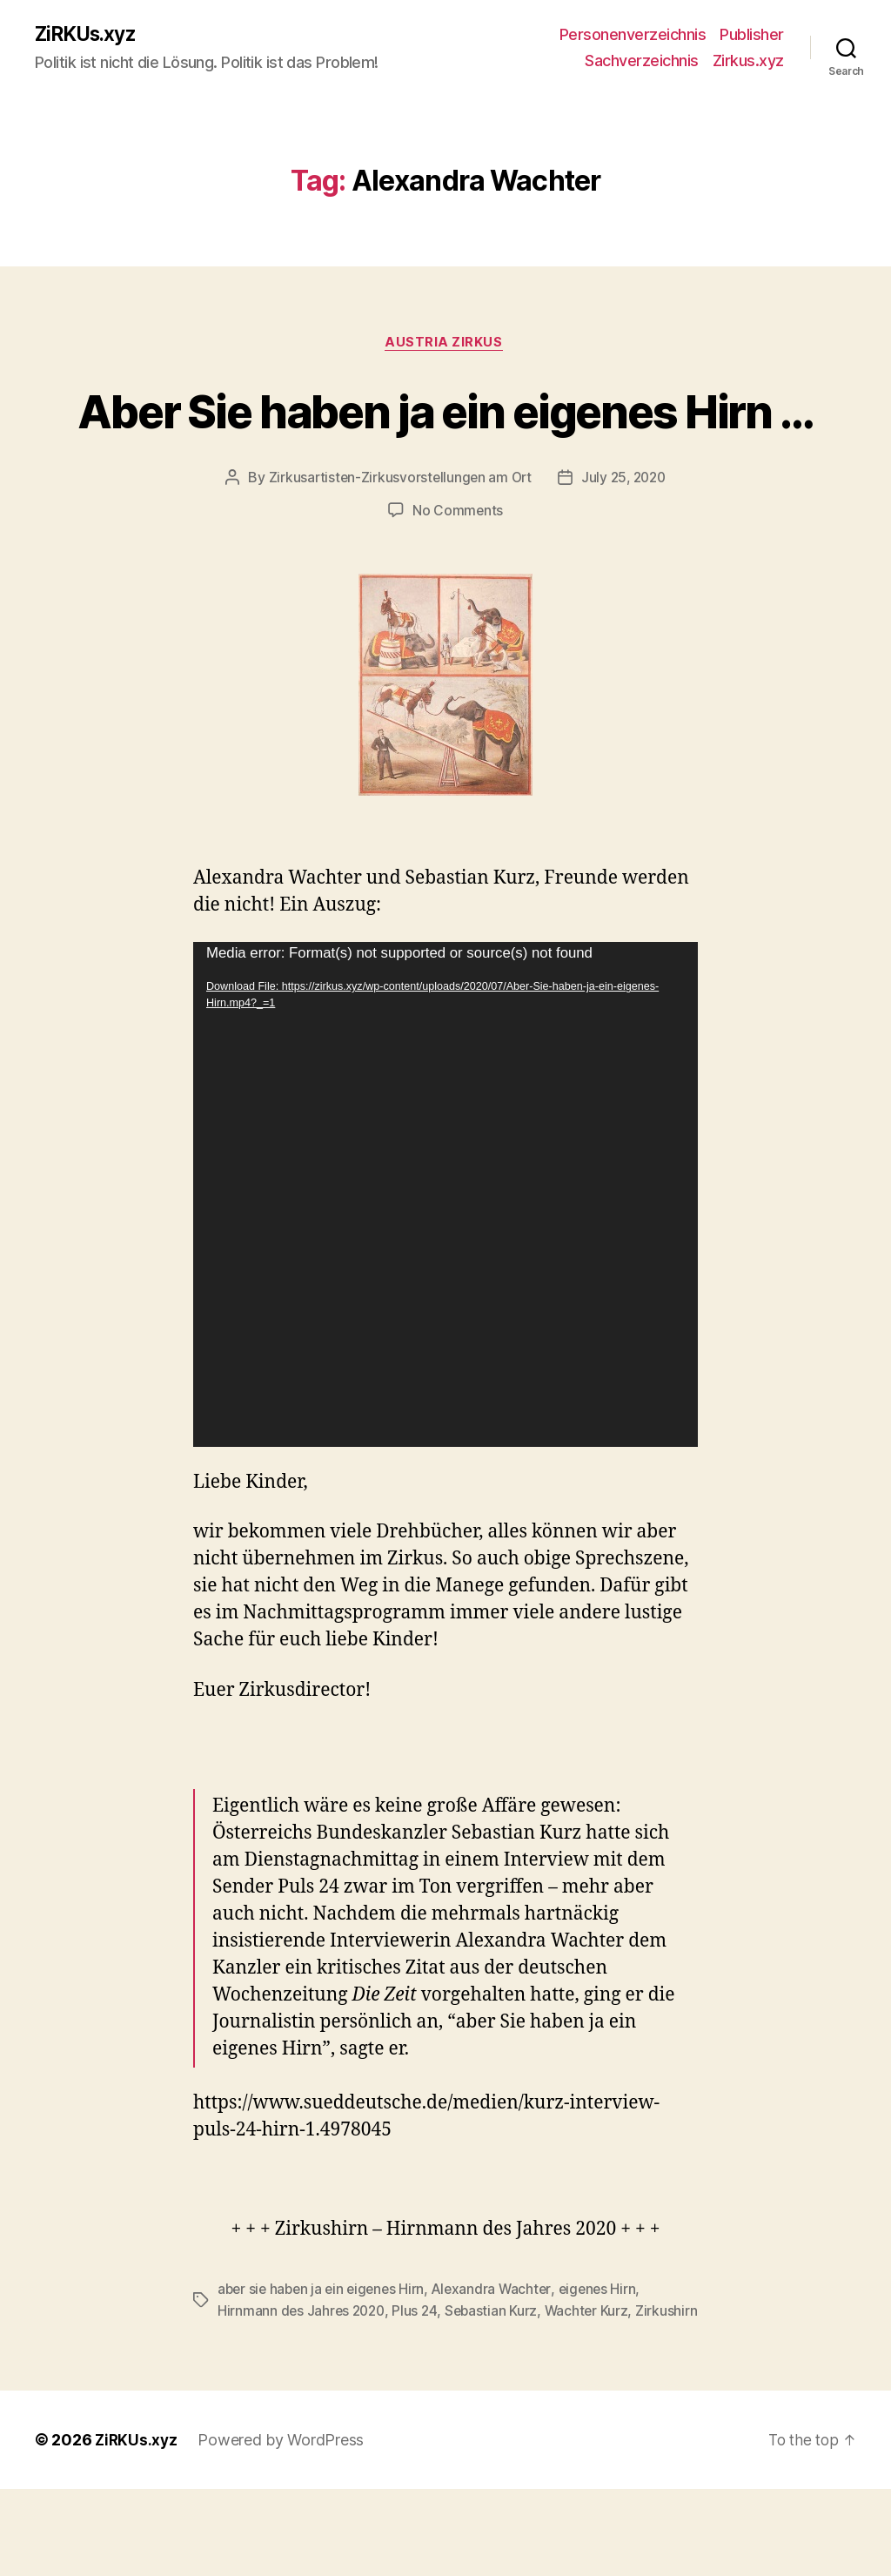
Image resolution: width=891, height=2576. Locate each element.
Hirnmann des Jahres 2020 (304, 2376)
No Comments (457, 577)
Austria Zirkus (445, 345)
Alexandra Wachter (499, 2355)
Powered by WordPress (283, 2527)
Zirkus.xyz (748, 61)
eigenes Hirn (608, 2355)
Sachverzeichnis (642, 61)
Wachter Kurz (594, 2376)
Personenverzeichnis (633, 35)
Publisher (752, 35)
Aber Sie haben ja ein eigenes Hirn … (445, 443)
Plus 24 (420, 2376)
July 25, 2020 (626, 544)
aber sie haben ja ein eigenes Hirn (325, 2355)
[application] (445, 1260)
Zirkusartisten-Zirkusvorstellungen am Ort (398, 544)
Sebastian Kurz (498, 2376)
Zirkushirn (248, 2397)
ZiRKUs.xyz (89, 34)
